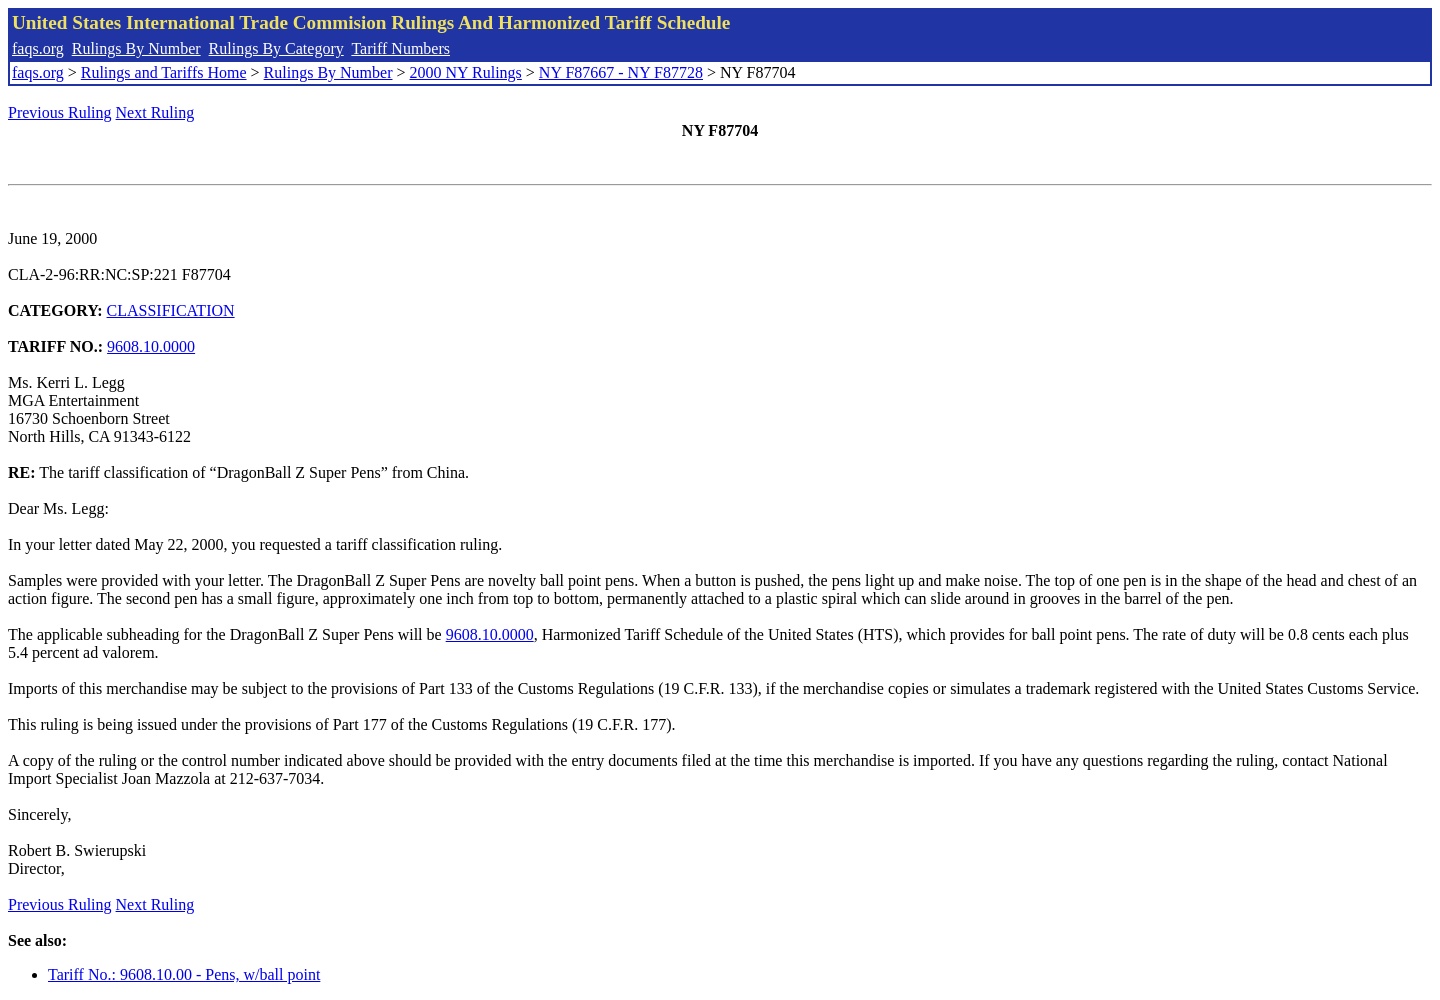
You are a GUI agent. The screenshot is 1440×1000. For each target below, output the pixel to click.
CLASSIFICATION (171, 310)
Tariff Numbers (400, 48)
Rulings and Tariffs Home (164, 72)
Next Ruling (155, 112)
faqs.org (38, 48)
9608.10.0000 (151, 346)
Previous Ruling (60, 112)
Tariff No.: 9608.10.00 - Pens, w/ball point (184, 974)
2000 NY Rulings (466, 72)
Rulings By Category (276, 48)
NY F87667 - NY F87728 (621, 72)
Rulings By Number (136, 48)
